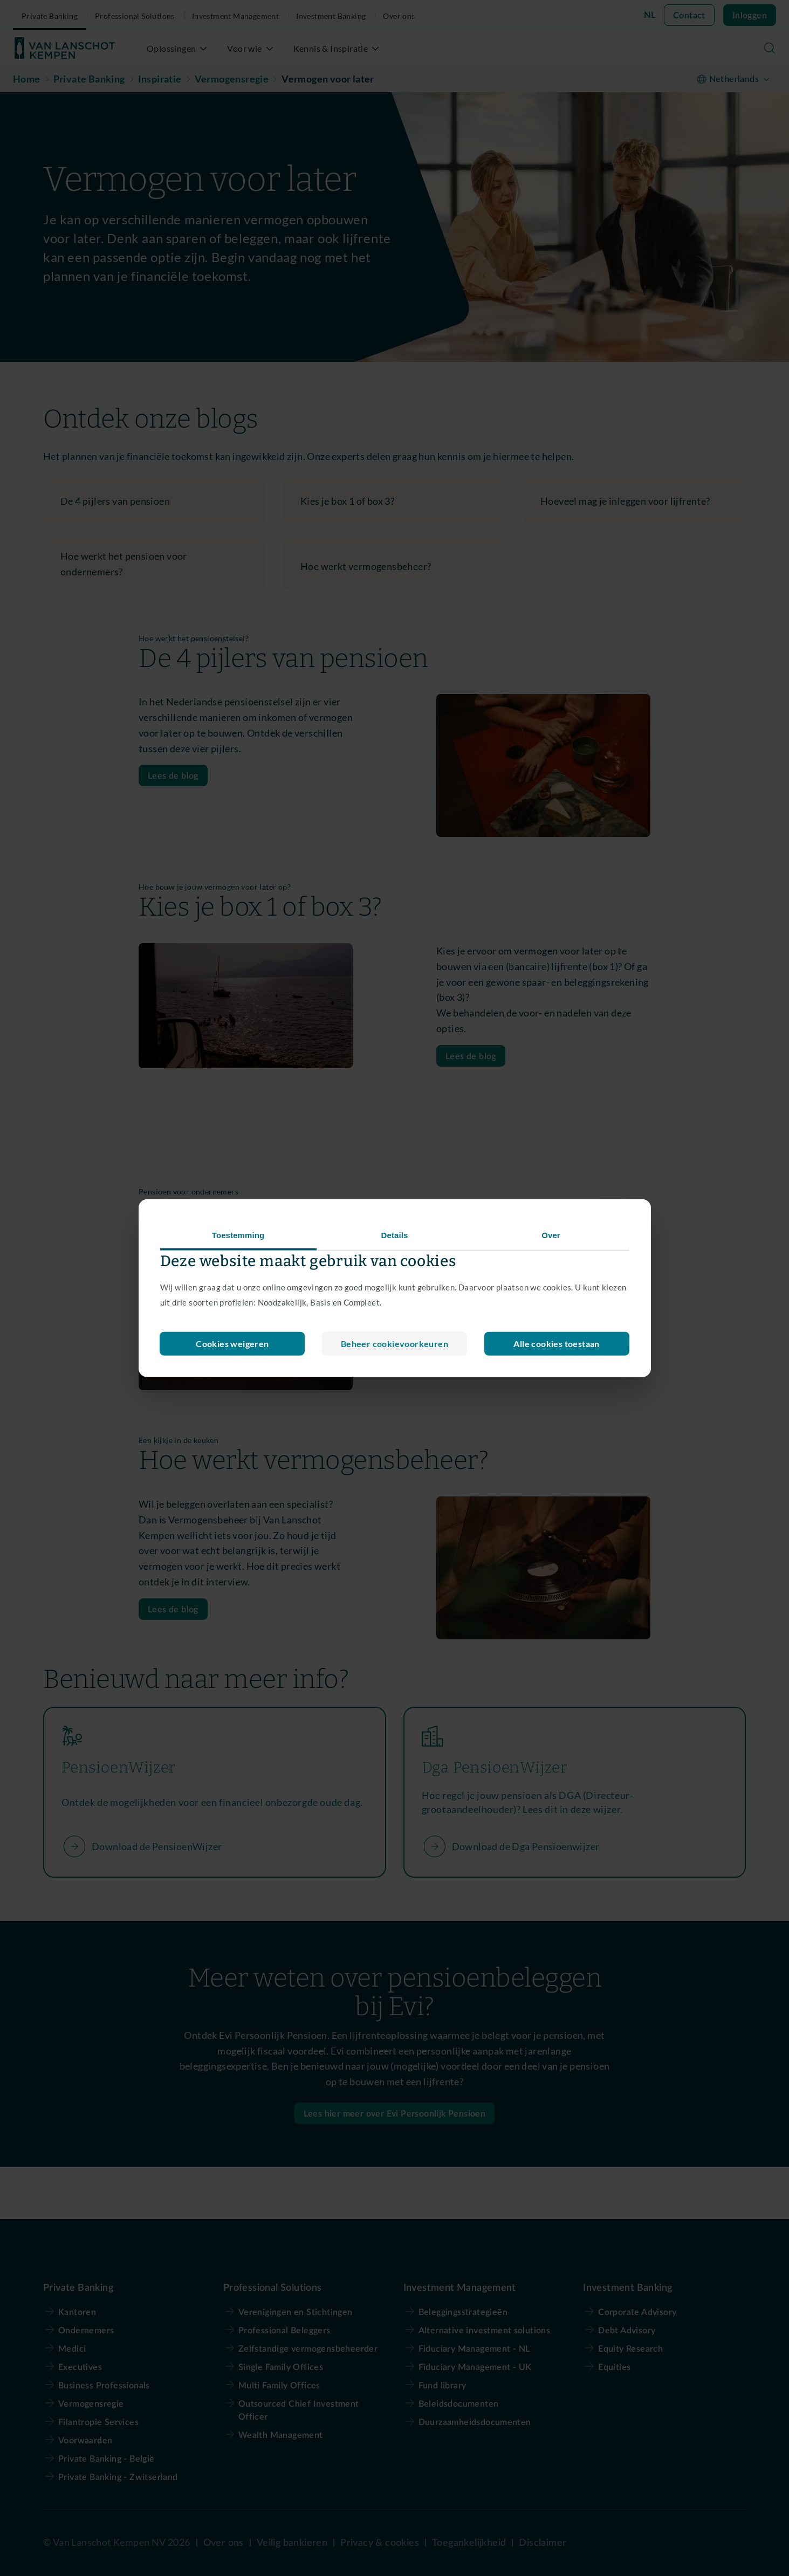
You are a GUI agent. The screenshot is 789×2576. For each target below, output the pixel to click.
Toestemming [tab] (238, 1234)
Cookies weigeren (394, 1343)
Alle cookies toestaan (556, 1343)
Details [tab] (394, 1234)
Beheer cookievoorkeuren (232, 1343)
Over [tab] (550, 1234)
